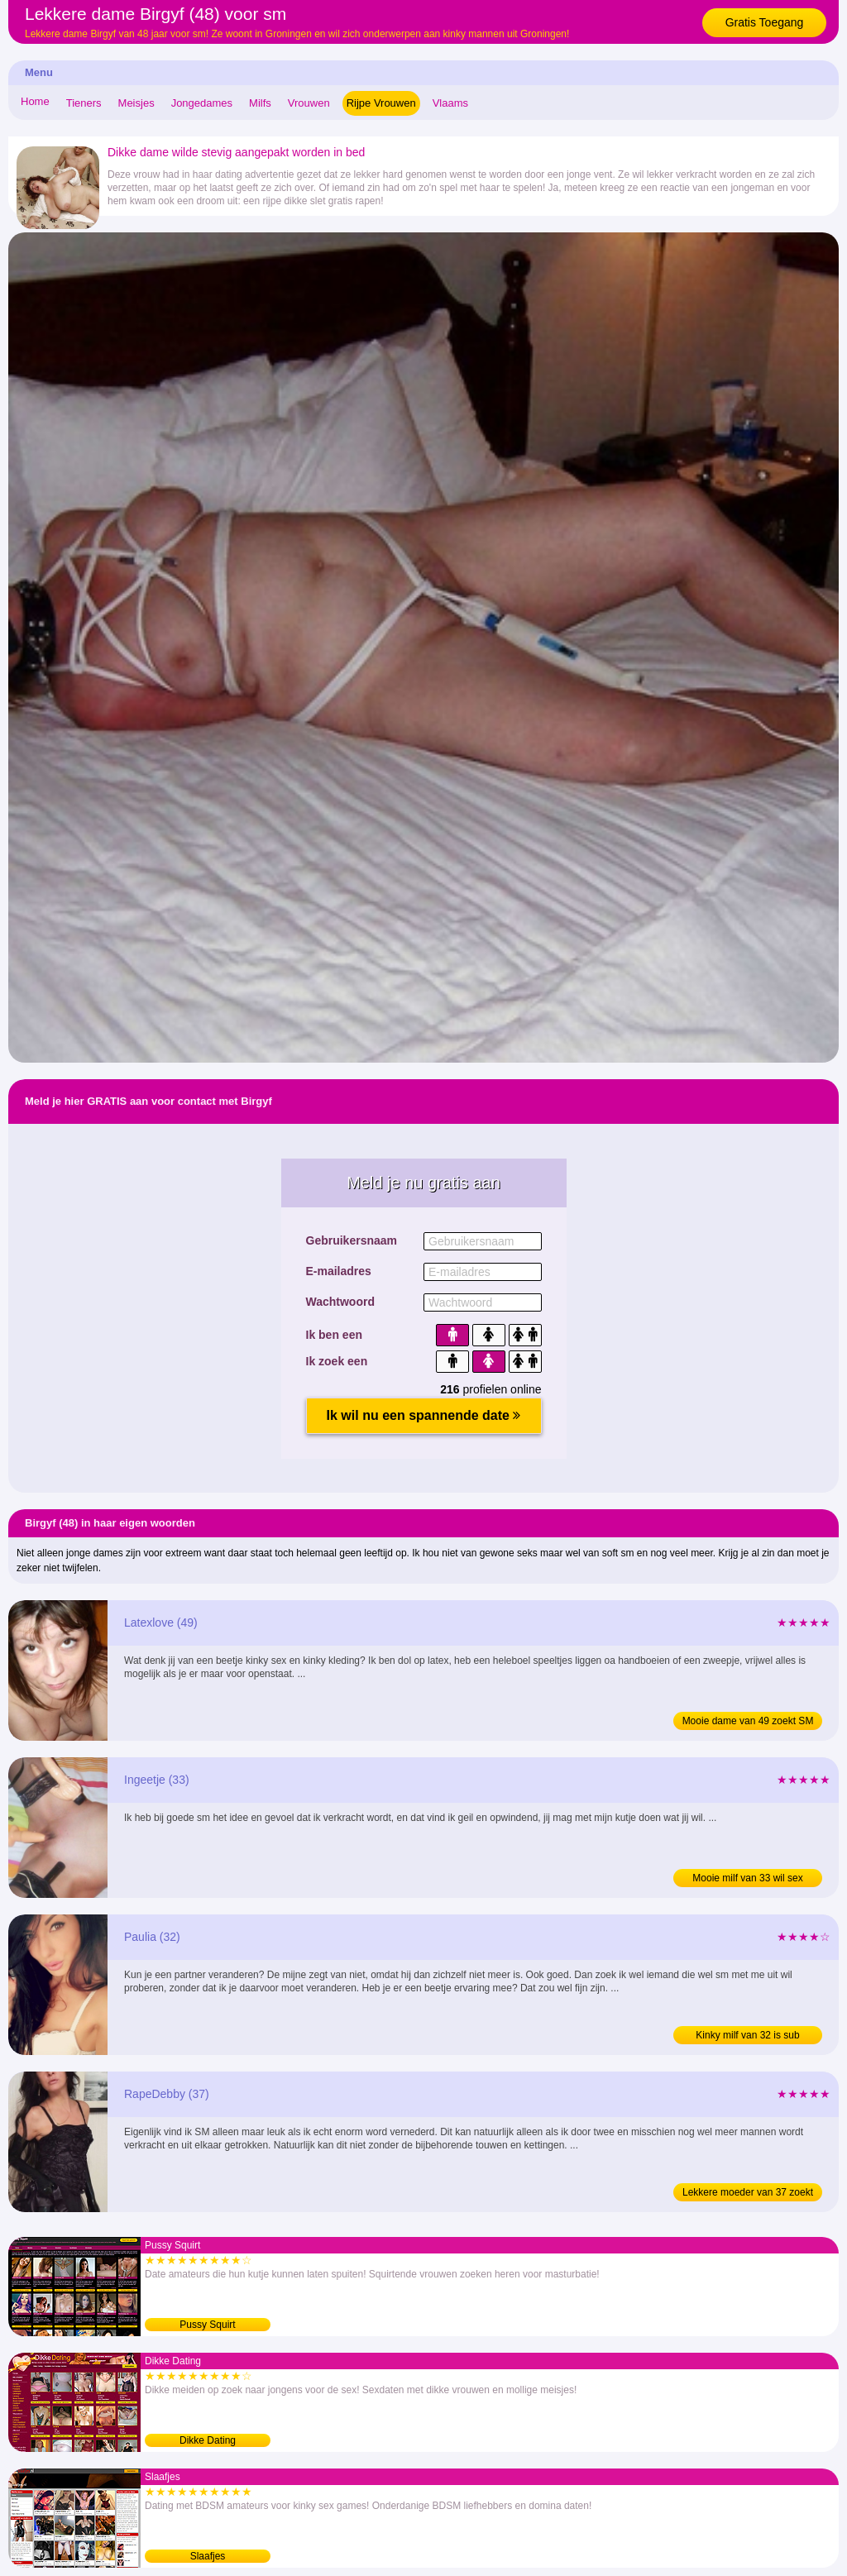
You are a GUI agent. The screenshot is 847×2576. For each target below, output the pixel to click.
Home (35, 101)
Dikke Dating (207, 2440)
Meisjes (136, 103)
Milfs (260, 103)
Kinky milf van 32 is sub (747, 2035)
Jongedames (201, 103)
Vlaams (450, 103)
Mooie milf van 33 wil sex (747, 1878)
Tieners (84, 103)
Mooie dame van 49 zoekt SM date (748, 1722)
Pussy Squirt (207, 2324)
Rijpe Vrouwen (381, 103)
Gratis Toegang (764, 22)
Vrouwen (309, 103)
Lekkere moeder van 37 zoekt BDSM (747, 2193)
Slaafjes (208, 2556)
